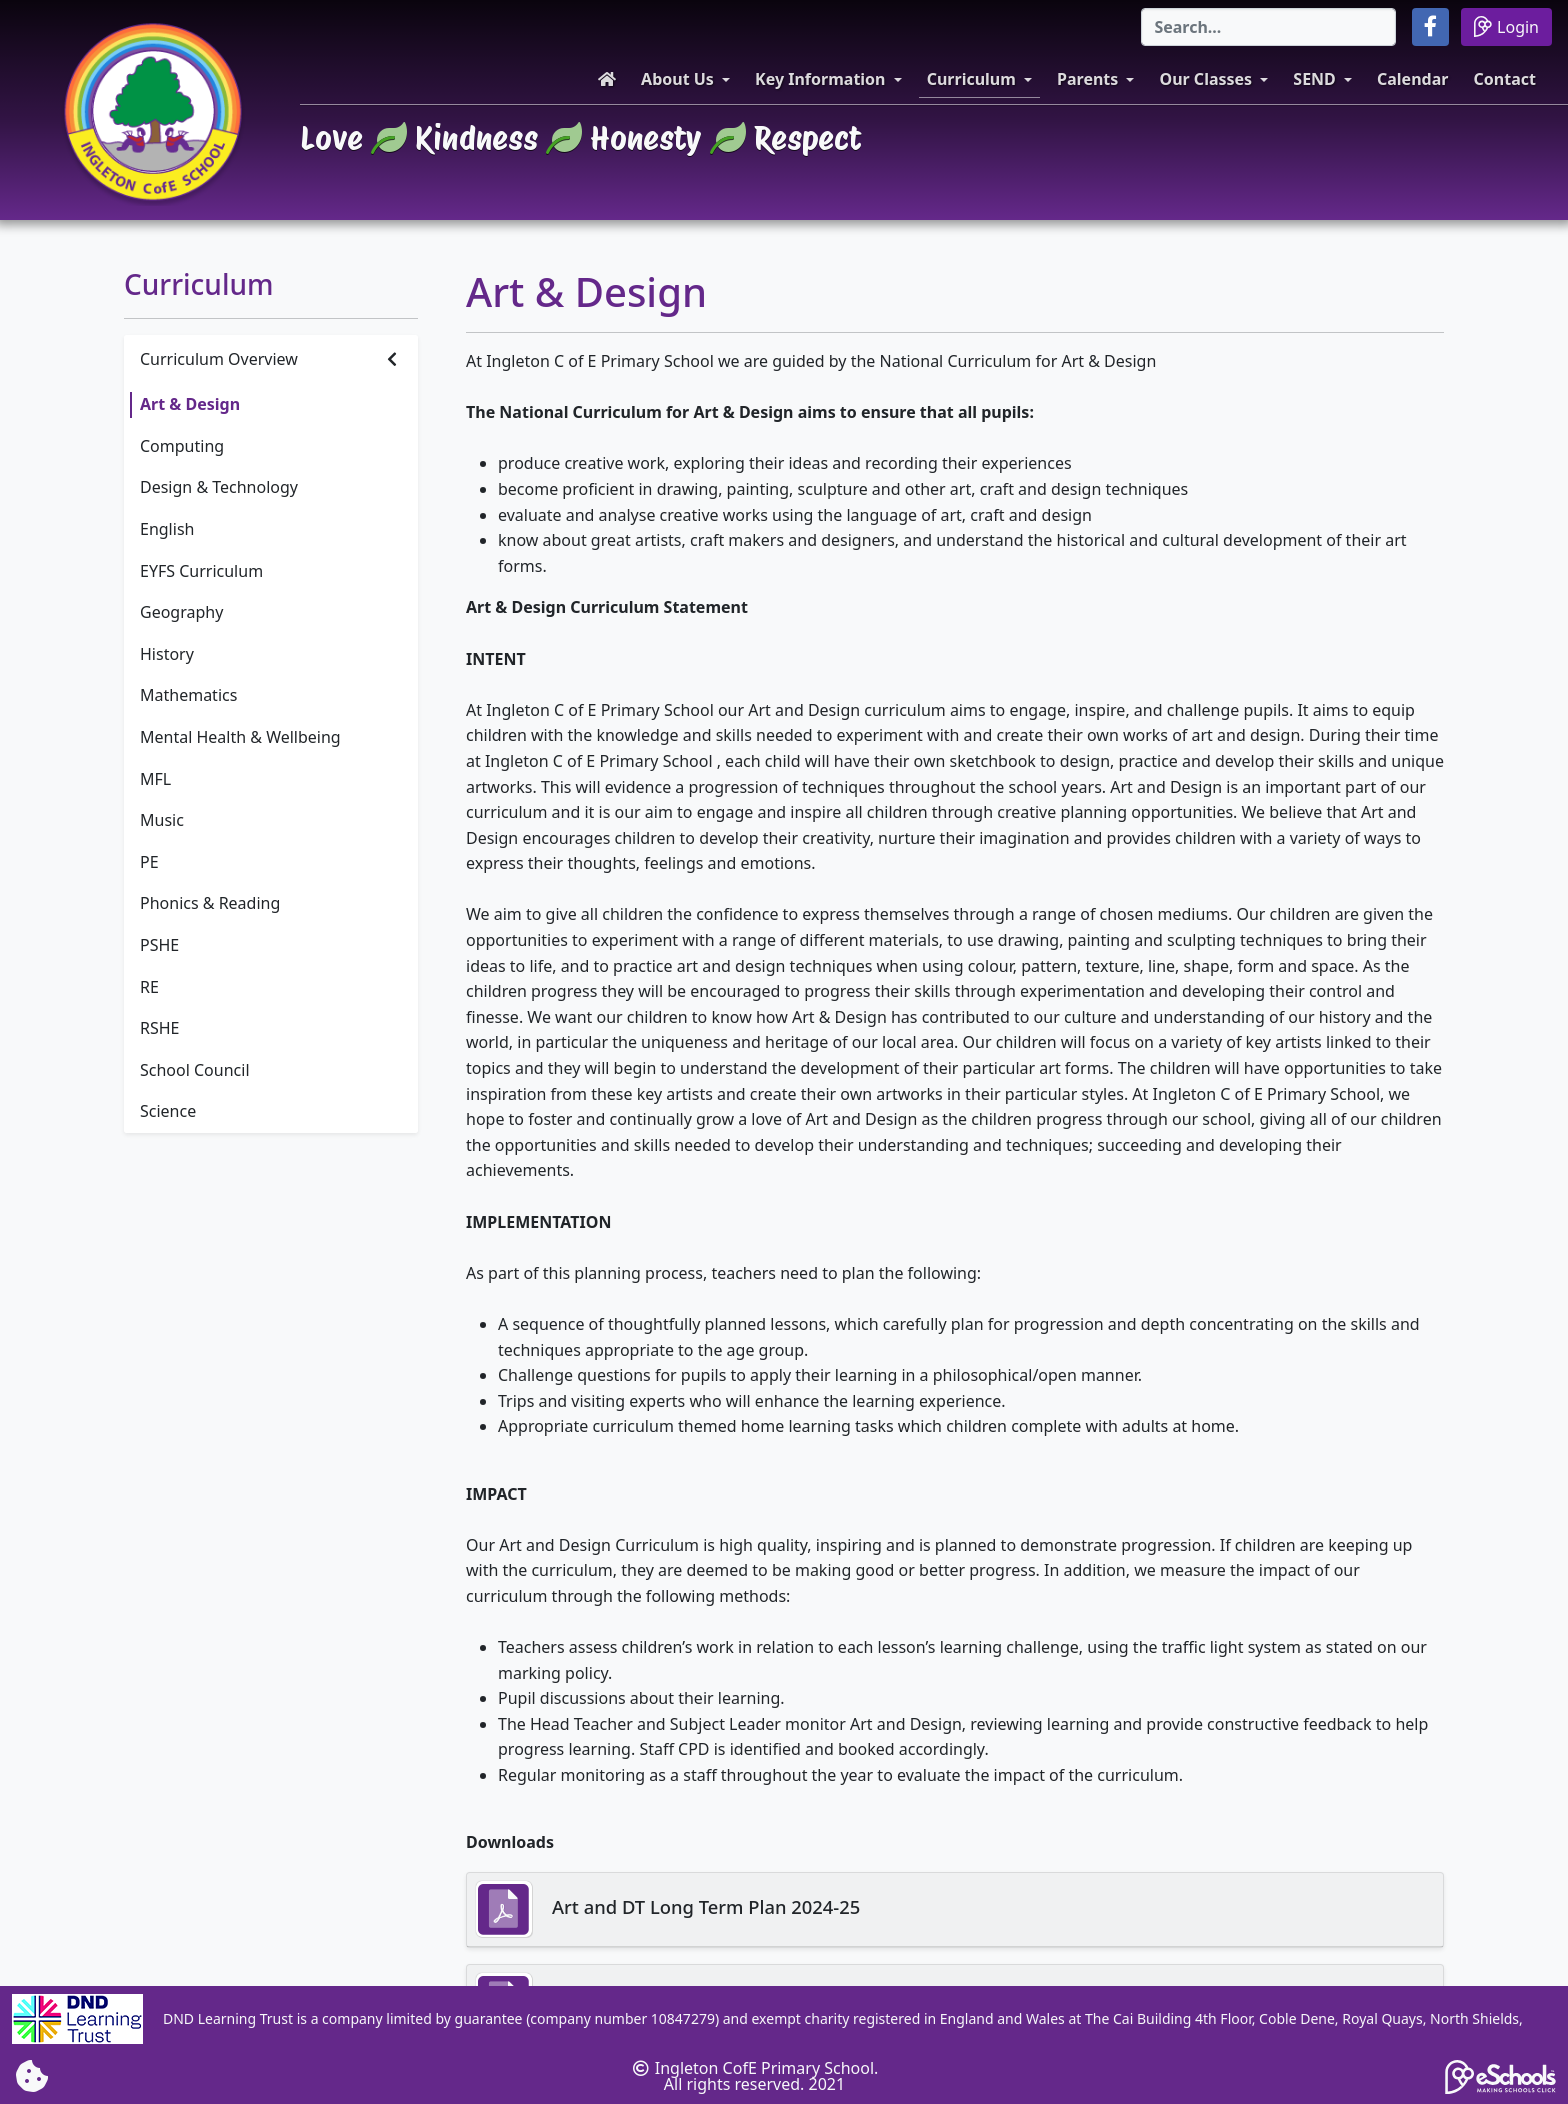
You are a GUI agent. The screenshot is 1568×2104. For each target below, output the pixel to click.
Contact (1505, 79)
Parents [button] (1087, 79)
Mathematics (188, 695)
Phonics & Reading (210, 903)
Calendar (1412, 79)
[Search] (1268, 27)
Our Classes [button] (1206, 79)
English (167, 529)
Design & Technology (219, 487)
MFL (155, 779)
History (167, 654)
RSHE (160, 1028)
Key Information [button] (820, 79)
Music (162, 820)
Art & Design (190, 404)
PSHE (159, 945)
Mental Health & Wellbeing (240, 737)
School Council (195, 1070)
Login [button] (1506, 26)
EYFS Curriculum (201, 571)
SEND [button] (1314, 79)
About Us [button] (677, 79)
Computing (182, 446)
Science (168, 1111)
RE (149, 987)
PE (149, 862)
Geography (181, 612)
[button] (1430, 27)
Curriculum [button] (971, 79)
